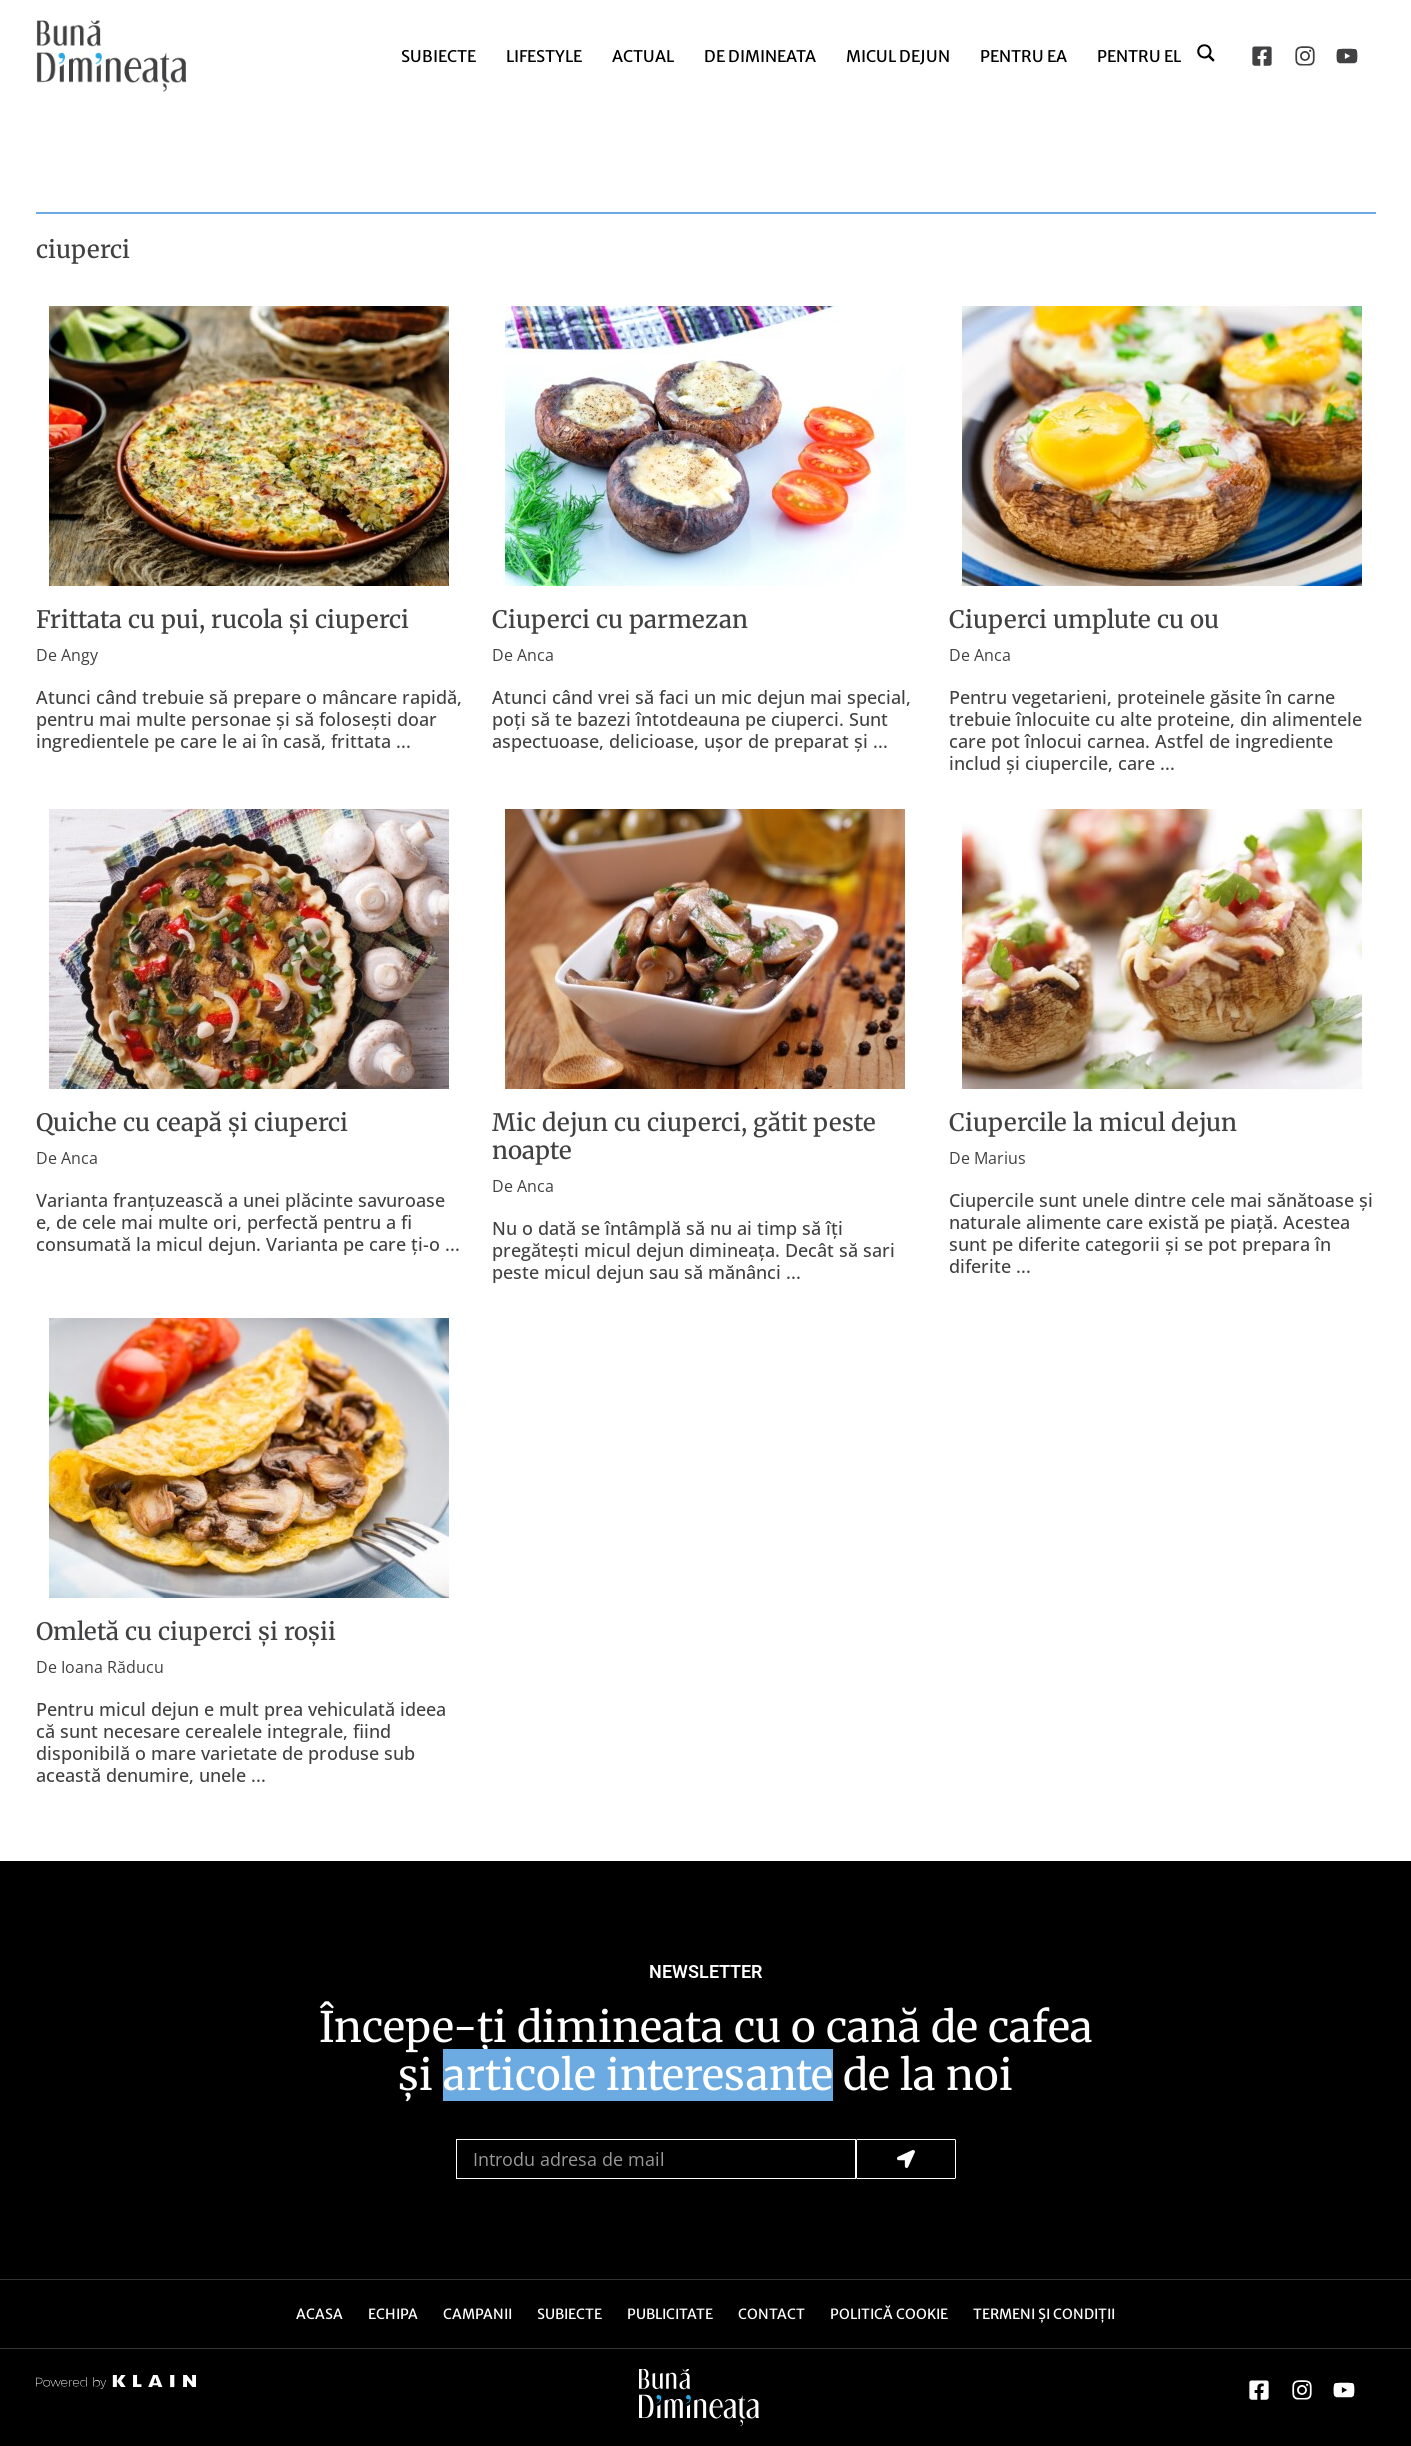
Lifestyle (544, 56)
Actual (643, 56)
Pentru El (1139, 56)
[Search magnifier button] (1207, 52)
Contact (771, 2314)
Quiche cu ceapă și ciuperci (192, 1122)
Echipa (393, 2314)
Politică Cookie (889, 2314)
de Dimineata (760, 56)
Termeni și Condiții (1044, 2314)
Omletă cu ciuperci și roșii (186, 1631)
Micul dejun (898, 56)
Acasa (319, 2314)
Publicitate (670, 2314)
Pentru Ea (1023, 56)
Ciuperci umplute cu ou (1084, 619)
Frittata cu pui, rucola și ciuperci (222, 619)
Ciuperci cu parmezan (620, 619)
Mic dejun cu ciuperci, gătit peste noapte (684, 1136)
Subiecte (438, 56)
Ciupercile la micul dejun (1093, 1122)
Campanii (477, 2314)
